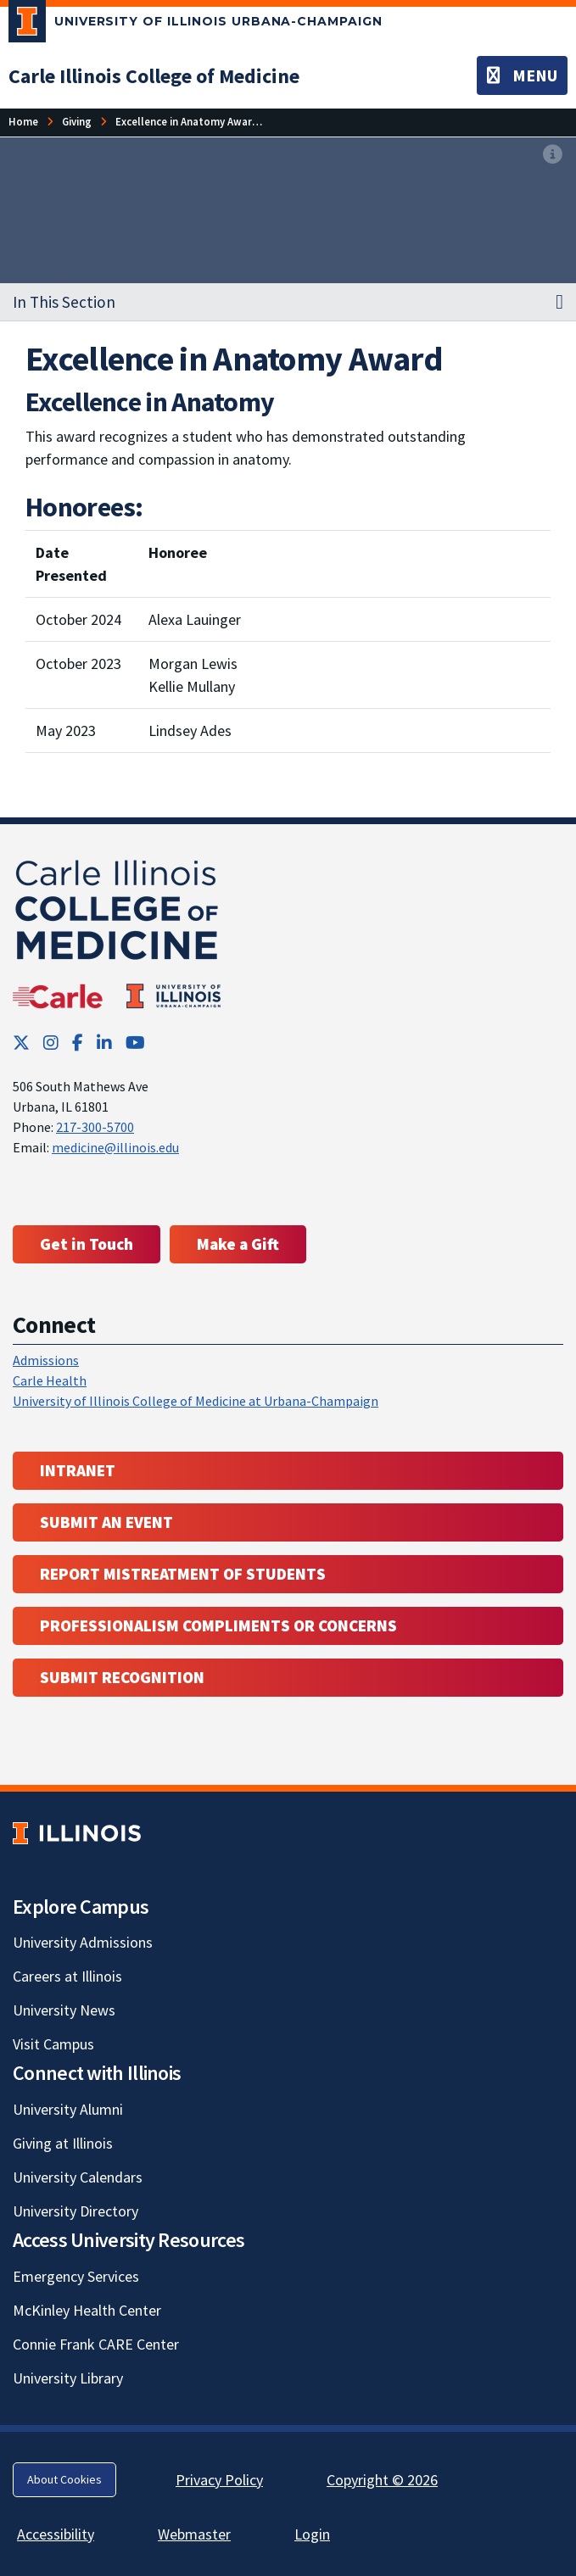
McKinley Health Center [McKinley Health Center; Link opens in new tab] (87, 2310)
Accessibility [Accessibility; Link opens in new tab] (55, 2534)
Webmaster (194, 2534)
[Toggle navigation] (522, 75)
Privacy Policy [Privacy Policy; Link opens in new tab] (219, 2480)
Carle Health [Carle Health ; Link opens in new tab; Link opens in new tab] (50, 1380)
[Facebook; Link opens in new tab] (77, 1042)
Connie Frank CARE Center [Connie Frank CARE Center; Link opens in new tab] (96, 2344)
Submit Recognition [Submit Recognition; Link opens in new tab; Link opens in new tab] (122, 1677)
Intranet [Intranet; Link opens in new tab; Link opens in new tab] (77, 1470)
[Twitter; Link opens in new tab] (21, 1042)
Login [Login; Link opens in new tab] (312, 2534)
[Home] (23, 121)
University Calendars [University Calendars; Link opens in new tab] (78, 2177)
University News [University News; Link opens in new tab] (64, 2010)
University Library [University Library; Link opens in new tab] (68, 2378)
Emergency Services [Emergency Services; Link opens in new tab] (76, 2276)
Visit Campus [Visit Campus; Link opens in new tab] (53, 2044)
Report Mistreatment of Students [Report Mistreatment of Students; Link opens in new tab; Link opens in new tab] (183, 1574)
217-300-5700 (95, 1126)
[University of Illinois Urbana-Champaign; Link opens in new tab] (195, 24)
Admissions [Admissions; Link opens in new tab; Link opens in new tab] (46, 1360)
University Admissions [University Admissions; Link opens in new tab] (83, 1942)
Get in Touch (86, 1244)
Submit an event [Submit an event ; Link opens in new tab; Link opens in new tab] (106, 1522)
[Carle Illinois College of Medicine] (153, 76)
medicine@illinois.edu (115, 1147)
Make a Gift (238, 1244)
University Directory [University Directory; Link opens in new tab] (75, 2211)
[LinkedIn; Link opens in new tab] (104, 1042)
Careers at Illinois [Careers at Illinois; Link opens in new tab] (67, 1976)
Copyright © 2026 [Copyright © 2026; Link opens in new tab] (382, 2480)
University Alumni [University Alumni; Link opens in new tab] (68, 2109)
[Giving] (77, 121)
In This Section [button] (64, 302)
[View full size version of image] (552, 155)
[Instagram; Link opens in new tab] (51, 1042)
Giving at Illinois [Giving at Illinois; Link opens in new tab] (63, 2143)
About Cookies (64, 2479)
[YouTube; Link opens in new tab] (135, 1042)
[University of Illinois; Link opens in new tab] (77, 1832)
